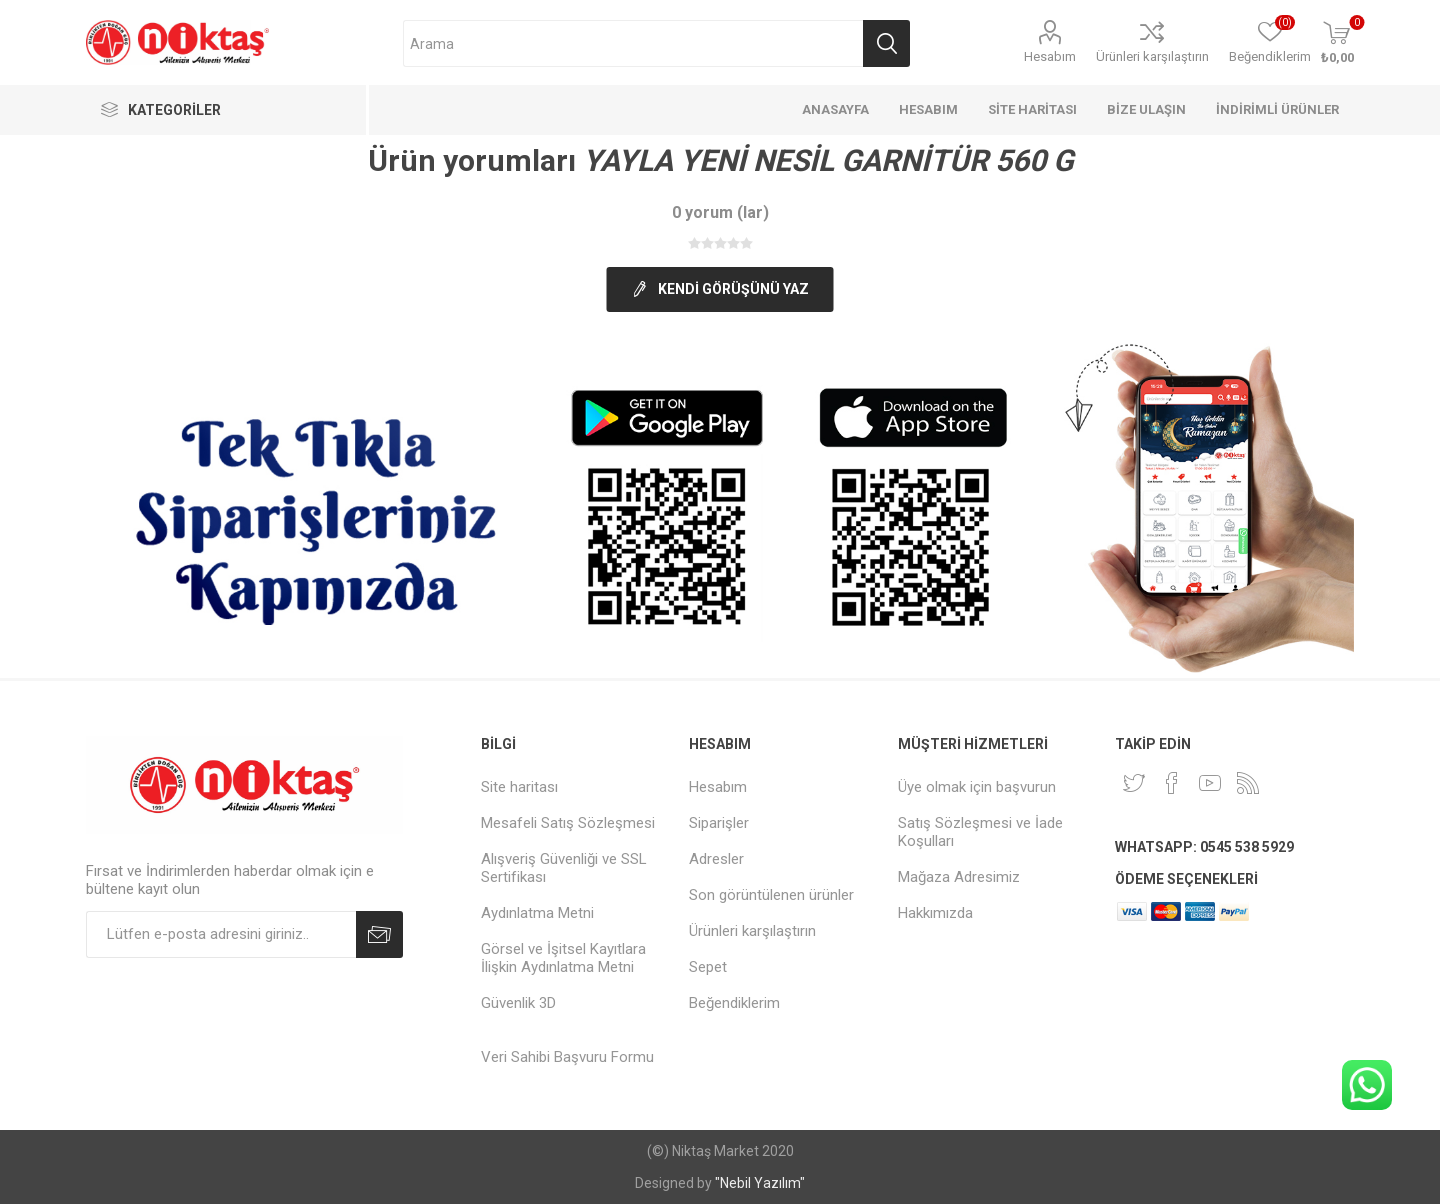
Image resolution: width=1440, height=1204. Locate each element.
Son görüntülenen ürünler (771, 895)
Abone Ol (379, 934)
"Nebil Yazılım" (760, 1183)
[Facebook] (1172, 783)
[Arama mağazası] (633, 43)
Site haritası (519, 787)
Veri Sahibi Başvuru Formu (567, 1057)
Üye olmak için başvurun (977, 787)
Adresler (716, 859)
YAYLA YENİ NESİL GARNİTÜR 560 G (828, 160)
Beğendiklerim (734, 1003)
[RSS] (1248, 783)
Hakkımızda (935, 913)
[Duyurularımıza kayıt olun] (221, 934)
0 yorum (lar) (720, 212)
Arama (886, 43)
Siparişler (719, 823)
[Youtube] (1210, 783)
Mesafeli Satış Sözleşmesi (568, 823)
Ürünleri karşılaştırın (1152, 56)
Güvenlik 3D (518, 1003)
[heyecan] (1134, 783)
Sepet (708, 967)
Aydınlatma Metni (537, 913)
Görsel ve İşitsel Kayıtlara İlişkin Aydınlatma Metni (563, 958)
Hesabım (1050, 56)
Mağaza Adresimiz (959, 877)
